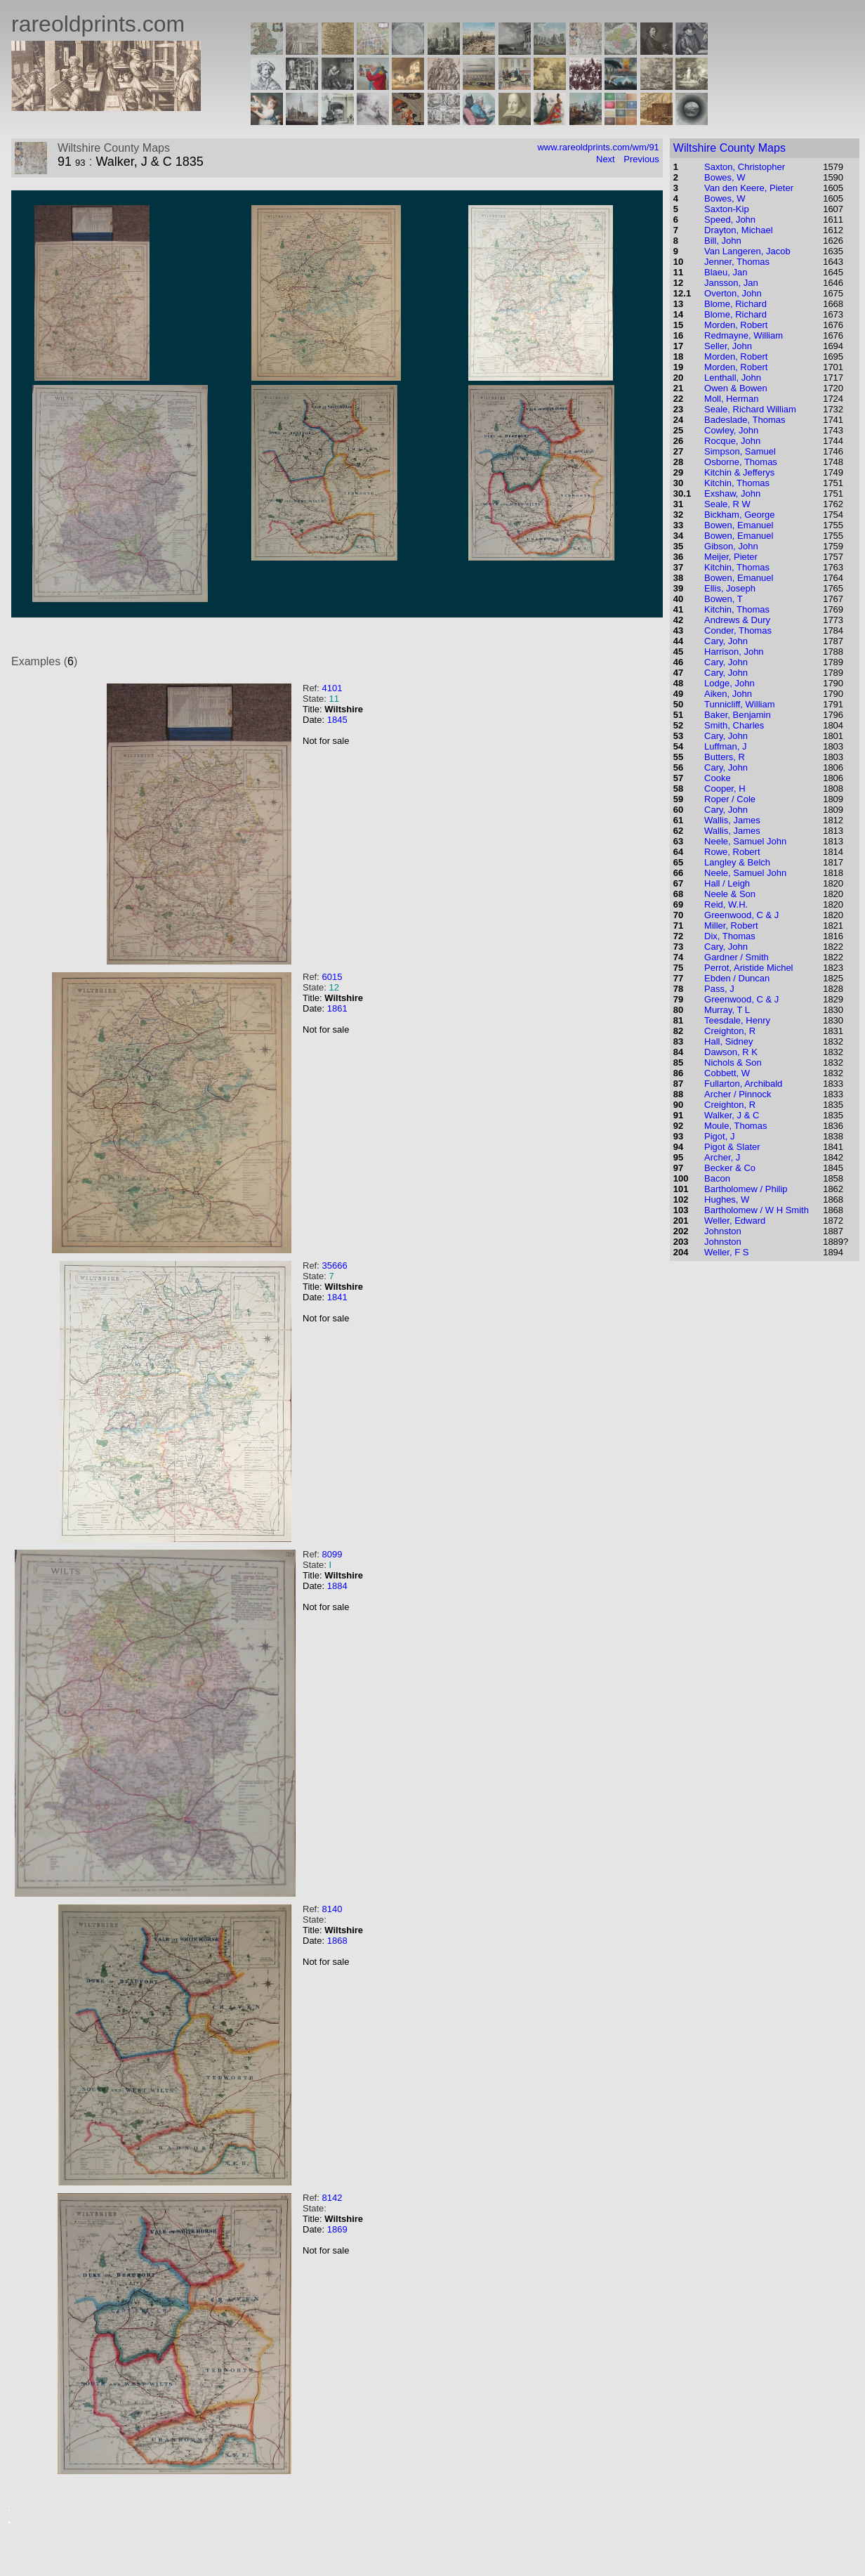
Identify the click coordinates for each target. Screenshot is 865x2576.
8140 (332, 1909)
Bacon (717, 1178)
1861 (337, 1008)
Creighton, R (729, 1031)
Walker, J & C (731, 1115)
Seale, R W (727, 504)
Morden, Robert (735, 325)
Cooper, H (725, 788)
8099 (332, 1554)
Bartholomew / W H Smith (756, 1210)
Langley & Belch (737, 862)
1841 (337, 1297)
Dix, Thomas (729, 936)
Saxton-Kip (726, 209)
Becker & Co (729, 1168)
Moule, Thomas (735, 1125)
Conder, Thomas (738, 630)
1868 (337, 1940)
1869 (337, 2229)
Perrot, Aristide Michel (748, 967)
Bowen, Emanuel (738, 525)
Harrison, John (734, 651)
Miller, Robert (731, 925)
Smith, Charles (734, 725)
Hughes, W (726, 1199)
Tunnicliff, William (739, 704)
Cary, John (726, 641)
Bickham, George (739, 514)
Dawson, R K (731, 1052)
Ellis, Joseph (729, 588)
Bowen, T (723, 599)
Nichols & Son (733, 1062)
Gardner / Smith (736, 957)
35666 (334, 1265)
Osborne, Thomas (740, 462)
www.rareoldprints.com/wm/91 (598, 147)
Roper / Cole (729, 799)
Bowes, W (725, 177)
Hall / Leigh (727, 883)
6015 (332, 977)
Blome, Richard (735, 304)
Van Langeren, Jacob (747, 251)
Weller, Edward (734, 1220)
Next (605, 159)
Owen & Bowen (735, 388)
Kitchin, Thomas (737, 483)
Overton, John (733, 293)
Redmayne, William (743, 335)
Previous (641, 159)
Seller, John (728, 346)
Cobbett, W (727, 1073)
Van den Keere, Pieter (748, 188)
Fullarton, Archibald (743, 1083)
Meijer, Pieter (731, 556)
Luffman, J (725, 746)
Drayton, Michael (738, 230)
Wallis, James (732, 820)
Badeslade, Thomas (744, 419)
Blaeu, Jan (725, 272)
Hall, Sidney (728, 1041)
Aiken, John (728, 693)
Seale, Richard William (750, 409)
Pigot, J (719, 1136)
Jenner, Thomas (737, 261)
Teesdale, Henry (737, 1020)
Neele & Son (729, 894)
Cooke (717, 778)
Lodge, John (729, 683)
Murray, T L (727, 1010)
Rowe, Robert (732, 851)
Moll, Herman (731, 398)
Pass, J (719, 988)
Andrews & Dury (737, 620)
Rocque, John (732, 441)
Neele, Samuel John (745, 841)
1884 (337, 1586)
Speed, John (729, 219)
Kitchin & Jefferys (739, 472)
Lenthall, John (732, 377)
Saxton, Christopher (744, 167)
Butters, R (724, 757)
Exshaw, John (732, 493)
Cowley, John (731, 430)
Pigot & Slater (732, 1147)
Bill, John (722, 240)
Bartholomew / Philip (746, 1189)
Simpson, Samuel (740, 451)
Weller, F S (726, 1252)
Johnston (722, 1231)
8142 (332, 2197)
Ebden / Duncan (737, 978)
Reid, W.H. (726, 904)
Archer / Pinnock (737, 1094)
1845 (337, 719)
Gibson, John (731, 546)
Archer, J (722, 1157)
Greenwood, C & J (741, 915)
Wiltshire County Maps (729, 148)
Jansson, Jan (731, 282)
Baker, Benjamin (737, 715)
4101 (332, 688)
